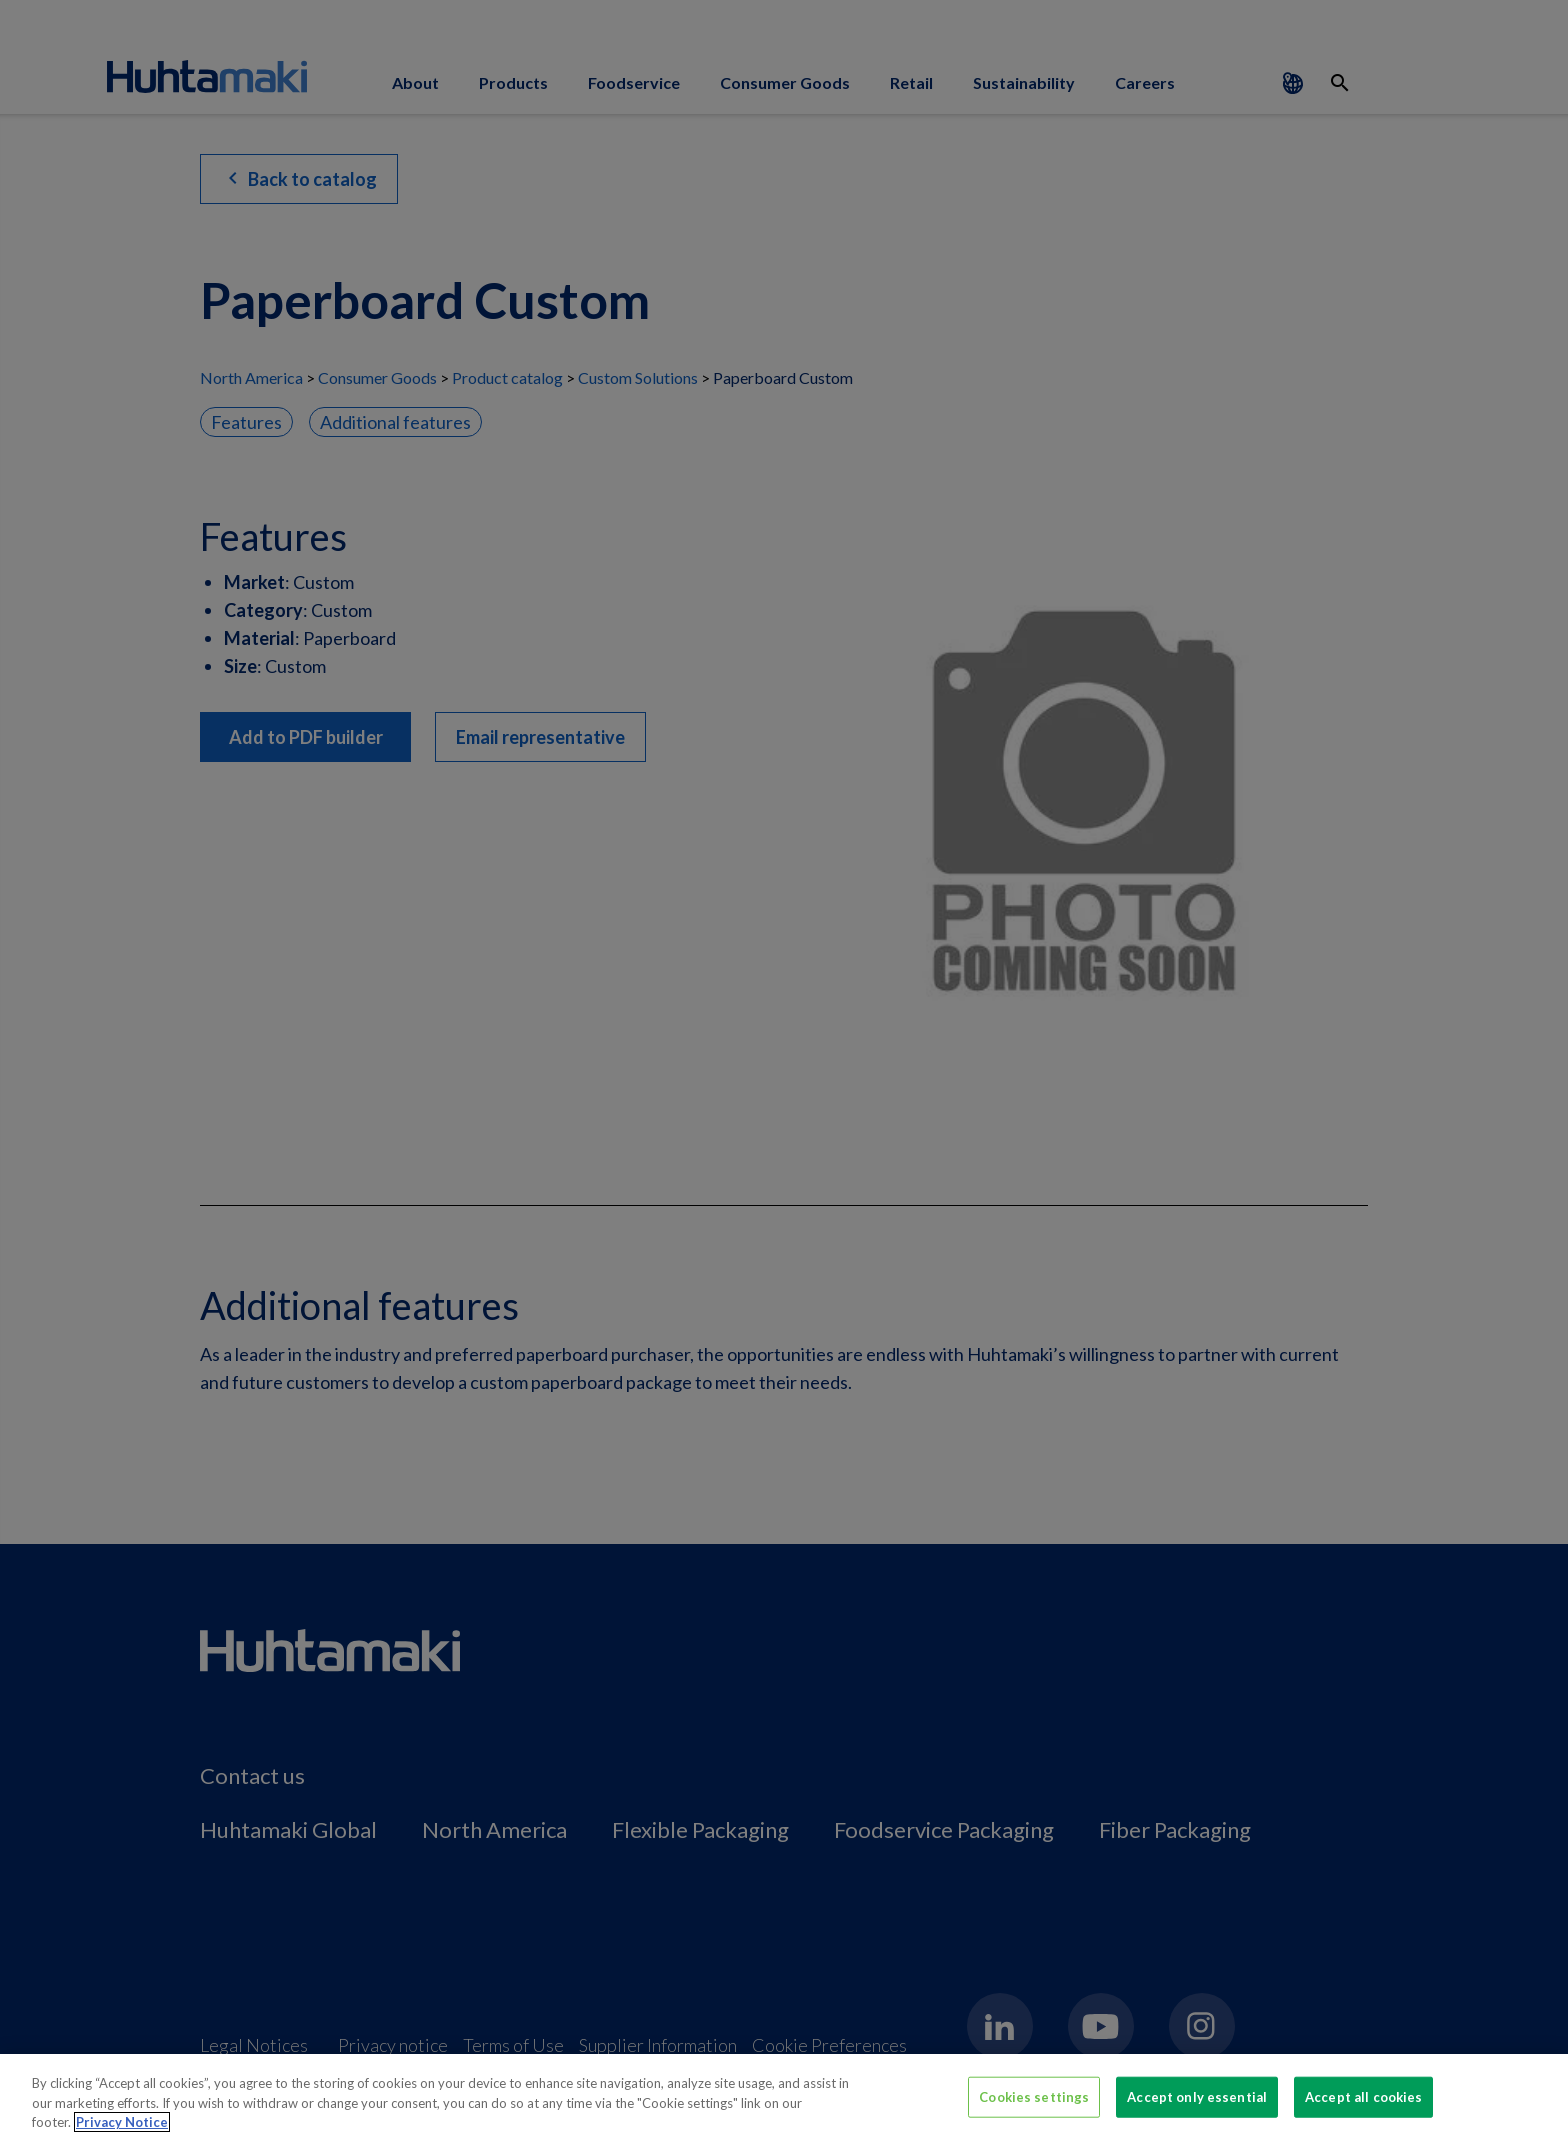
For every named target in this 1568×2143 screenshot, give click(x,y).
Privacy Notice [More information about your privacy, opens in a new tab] (122, 2122)
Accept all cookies (1363, 2096)
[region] (784, 2098)
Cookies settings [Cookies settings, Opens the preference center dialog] (1034, 2096)
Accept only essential (1197, 2096)
